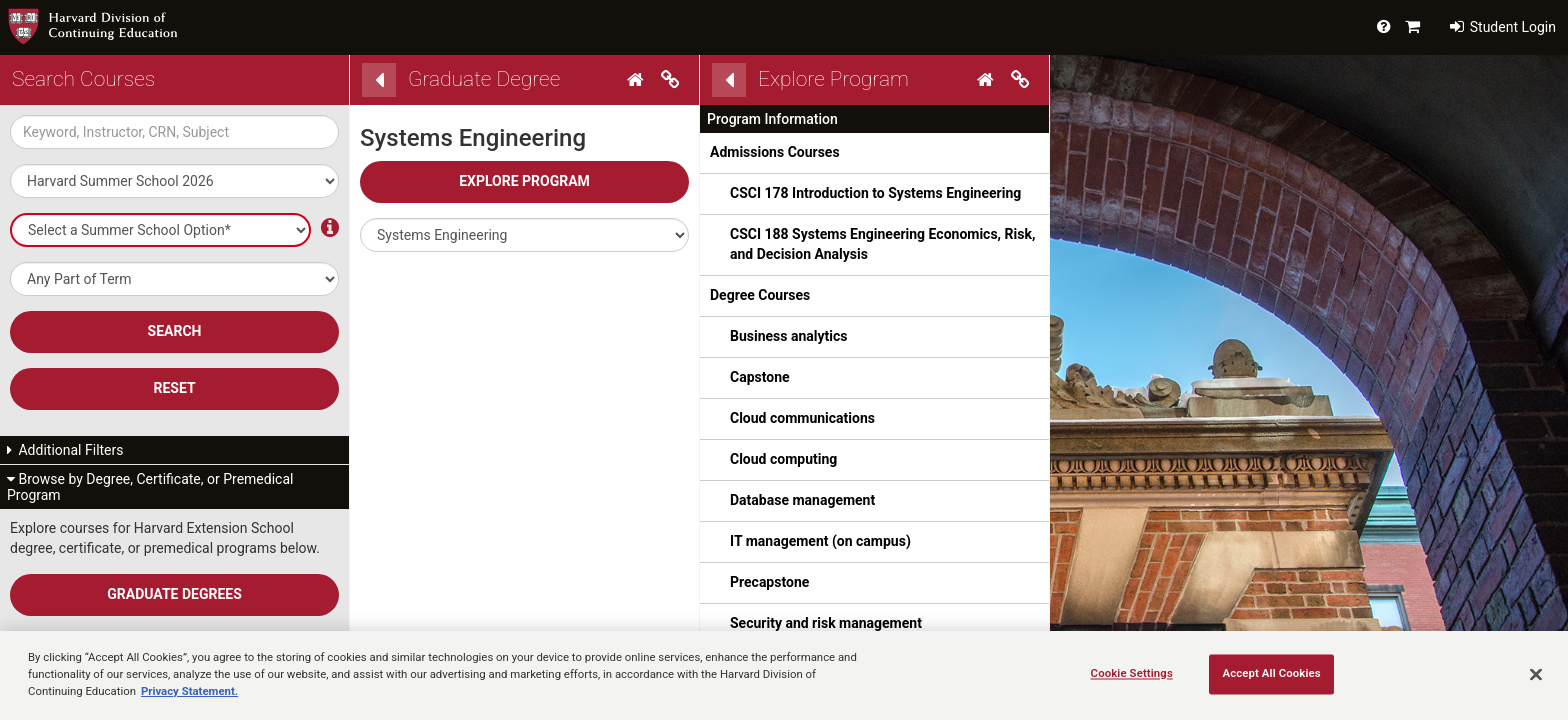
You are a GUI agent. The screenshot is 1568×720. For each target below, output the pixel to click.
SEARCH (175, 331)
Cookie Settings (1132, 673)
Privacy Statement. (189, 691)
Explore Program (524, 181)
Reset (174, 388)
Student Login (1503, 27)
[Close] (1536, 674)
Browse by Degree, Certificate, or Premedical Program (150, 487)
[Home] (638, 80)
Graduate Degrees (174, 594)
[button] (524, 235)
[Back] (379, 80)
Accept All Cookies (1271, 673)
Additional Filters (65, 450)
